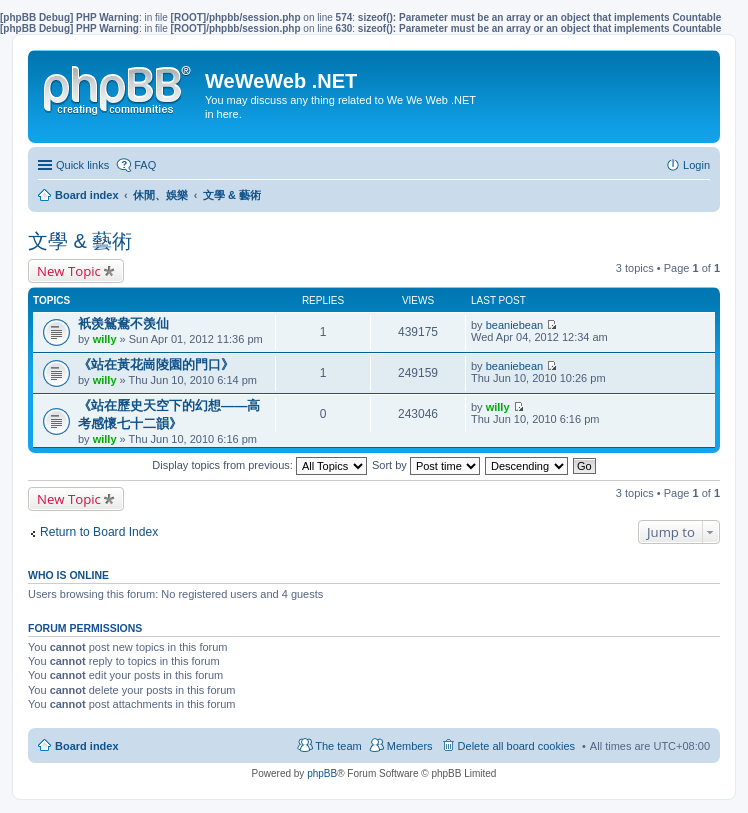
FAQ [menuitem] (145, 165)
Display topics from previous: (259, 465)
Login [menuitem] (696, 165)
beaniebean (515, 325)
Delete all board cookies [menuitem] (516, 746)
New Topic (69, 271)
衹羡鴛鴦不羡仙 (123, 323)
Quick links (82, 165)
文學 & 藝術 (80, 241)
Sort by (426, 465)
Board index (87, 746)
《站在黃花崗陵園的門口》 (156, 364)
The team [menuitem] (338, 746)
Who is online (68, 575)
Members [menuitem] (410, 746)
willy (105, 339)
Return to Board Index (99, 532)
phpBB (322, 773)
